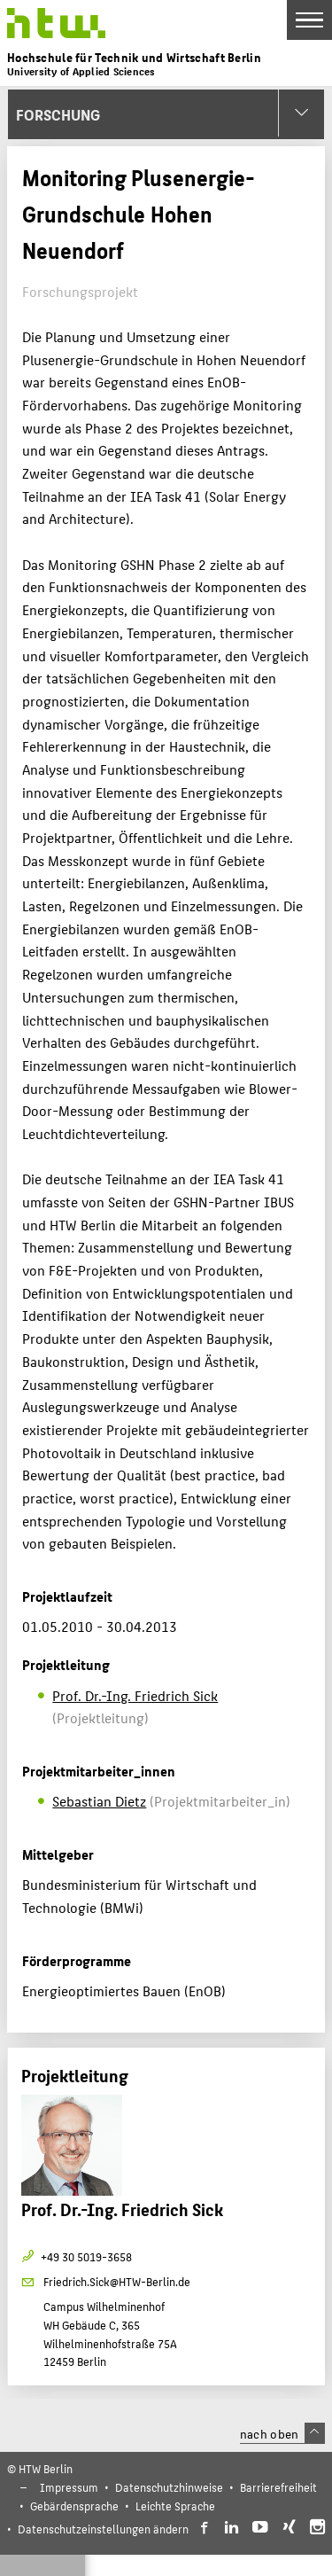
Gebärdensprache (74, 2505)
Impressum (69, 2487)
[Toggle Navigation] (309, 20)
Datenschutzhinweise (169, 2487)
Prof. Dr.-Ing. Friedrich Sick (135, 1695)
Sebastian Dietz (99, 1801)
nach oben (282, 2433)
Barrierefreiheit (278, 2487)
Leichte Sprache (175, 2505)
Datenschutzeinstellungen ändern (103, 2528)
